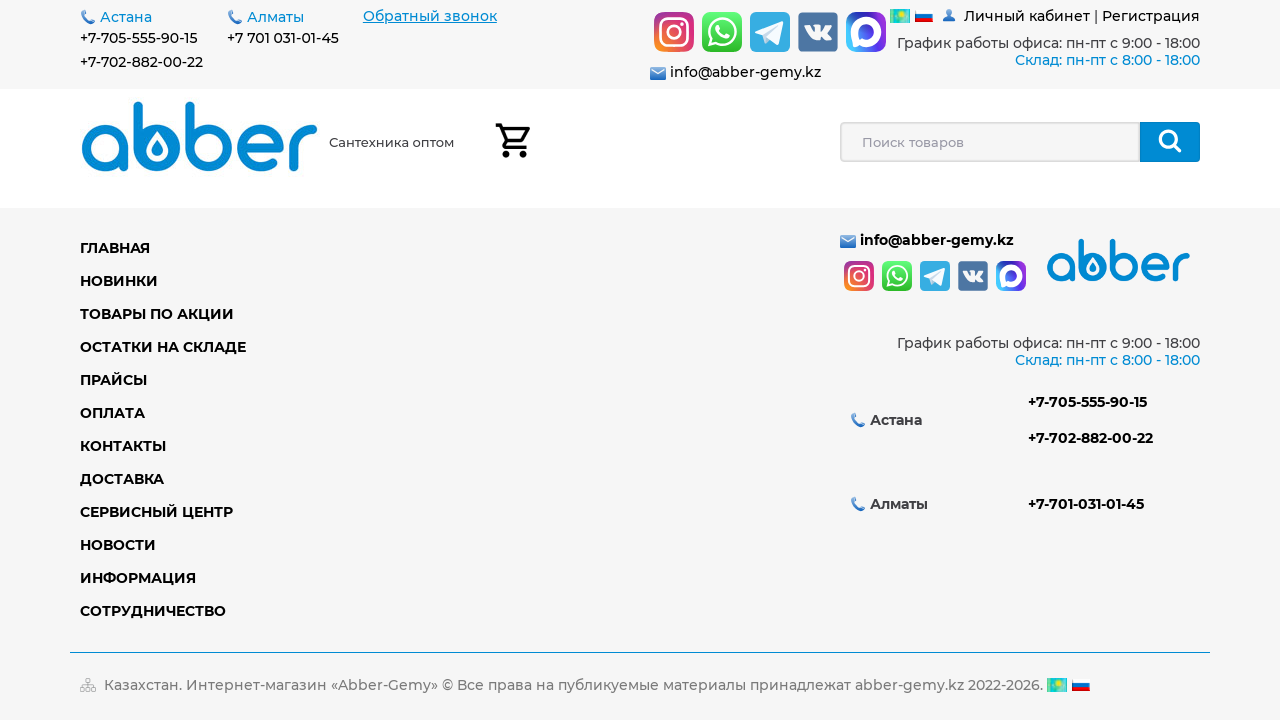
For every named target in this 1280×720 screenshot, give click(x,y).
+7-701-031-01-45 (1086, 504)
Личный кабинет (1027, 16)
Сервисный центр (156, 512)
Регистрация (1151, 16)
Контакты (123, 446)
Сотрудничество (153, 611)
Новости (118, 545)
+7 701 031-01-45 (283, 38)
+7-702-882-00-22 (141, 62)
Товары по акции (157, 314)
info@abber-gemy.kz (745, 72)
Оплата (112, 413)
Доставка (122, 479)
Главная (115, 248)
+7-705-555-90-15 (138, 38)
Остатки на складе (163, 347)
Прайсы (113, 380)
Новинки (119, 281)
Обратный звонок (430, 16)
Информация (138, 578)
